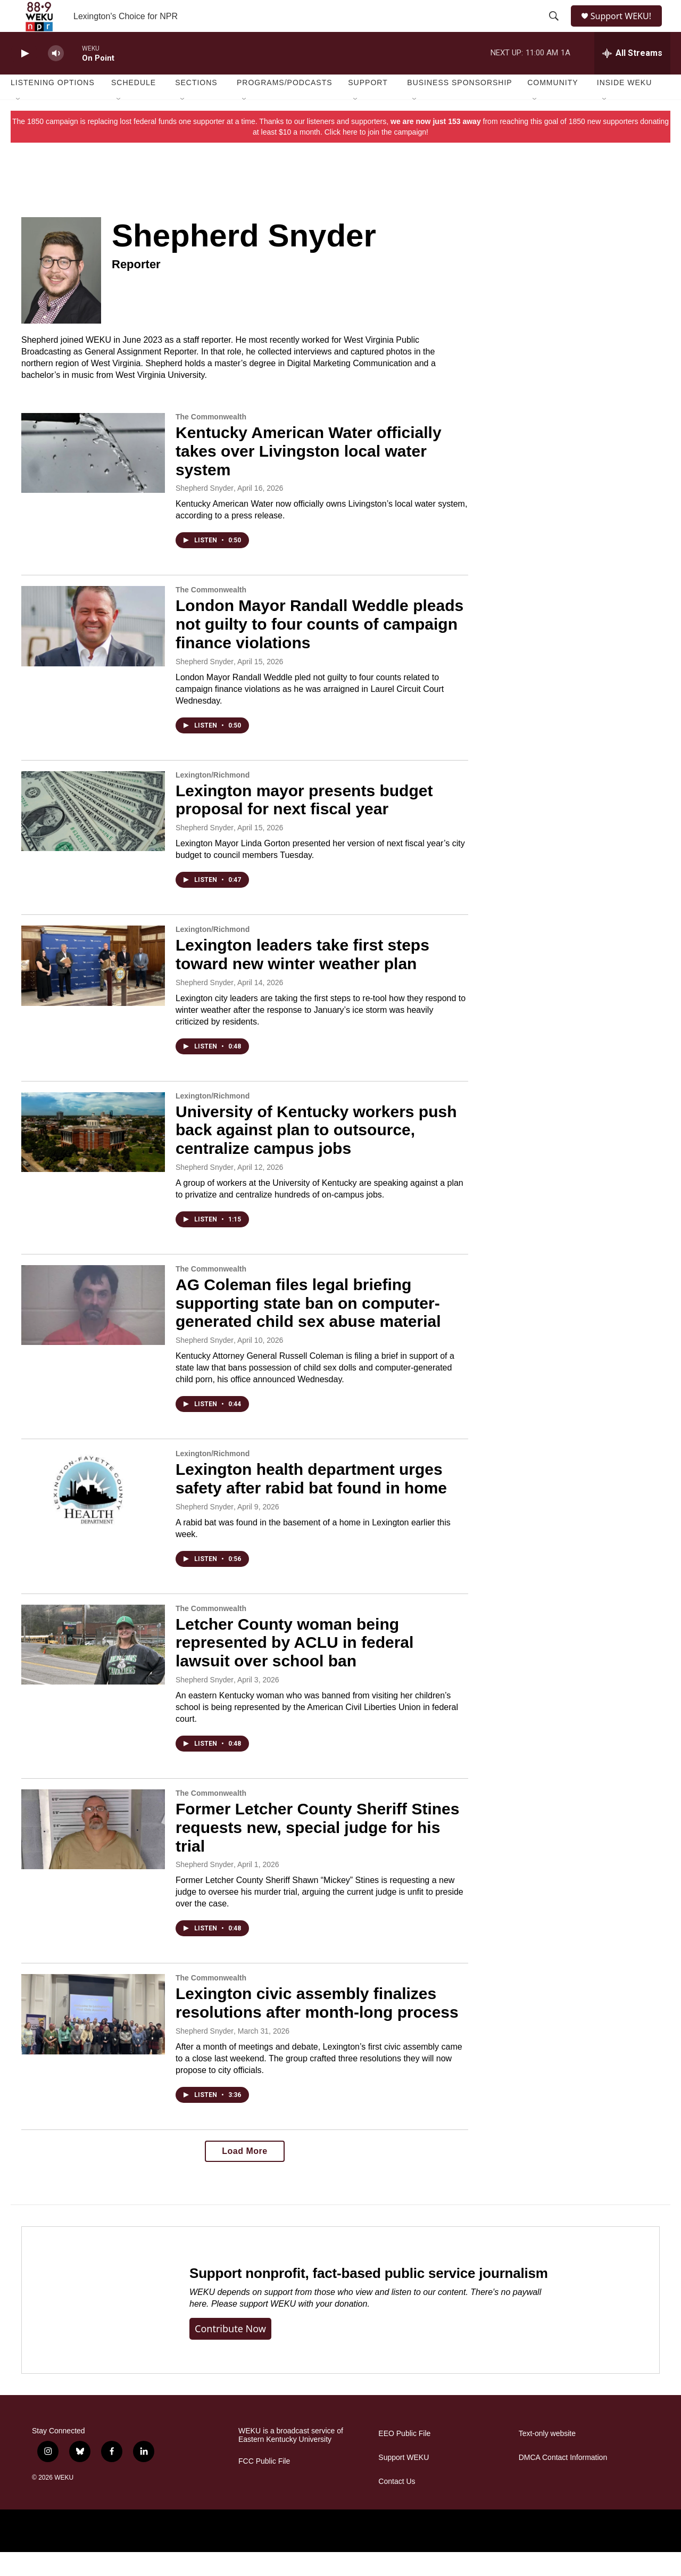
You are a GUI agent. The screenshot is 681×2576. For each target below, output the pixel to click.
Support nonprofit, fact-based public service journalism (368, 2297)
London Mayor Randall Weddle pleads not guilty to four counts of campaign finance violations (319, 648)
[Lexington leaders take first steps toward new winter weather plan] (93, 989)
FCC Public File (264, 2485)
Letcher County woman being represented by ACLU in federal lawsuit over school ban (294, 1666)
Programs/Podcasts (285, 106)
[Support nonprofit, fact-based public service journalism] (95, 2324)
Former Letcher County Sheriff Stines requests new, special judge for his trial (317, 1851)
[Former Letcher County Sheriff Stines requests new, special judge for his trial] (93, 1853)
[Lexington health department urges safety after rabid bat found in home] (93, 1514)
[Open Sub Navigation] (18, 123)
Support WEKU (403, 2482)
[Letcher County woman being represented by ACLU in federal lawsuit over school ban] (93, 1668)
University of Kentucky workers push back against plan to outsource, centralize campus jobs (316, 1154)
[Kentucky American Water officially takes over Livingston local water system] (93, 477)
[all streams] (632, 77)
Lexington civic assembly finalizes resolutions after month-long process (317, 2027)
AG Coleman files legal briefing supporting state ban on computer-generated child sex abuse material (308, 1327)
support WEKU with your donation (303, 2327)
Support (367, 106)
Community (552, 106)
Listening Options (53, 106)
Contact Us (396, 2505)
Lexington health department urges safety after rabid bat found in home (311, 1502)
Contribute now (230, 2352)
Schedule (133, 106)
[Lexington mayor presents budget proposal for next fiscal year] (93, 835)
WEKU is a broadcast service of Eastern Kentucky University (290, 2459)
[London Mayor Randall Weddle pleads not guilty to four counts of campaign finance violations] (93, 650)
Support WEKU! (625, 28)
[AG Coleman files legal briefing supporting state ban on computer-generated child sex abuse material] (93, 1329)
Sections (196, 106)
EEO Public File (404, 2458)
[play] (23, 77)
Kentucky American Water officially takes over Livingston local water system (309, 475)
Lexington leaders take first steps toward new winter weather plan (302, 978)
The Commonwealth (211, 440)
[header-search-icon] (554, 28)
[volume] (56, 77)
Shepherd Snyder (205, 512)
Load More (244, 2174)
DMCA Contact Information (563, 2482)
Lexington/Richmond (213, 799)
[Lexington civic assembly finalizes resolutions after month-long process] (93, 2038)
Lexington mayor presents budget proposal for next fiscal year (304, 824)
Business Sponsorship (459, 106)
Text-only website (547, 2458)
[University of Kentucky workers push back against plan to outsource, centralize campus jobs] (93, 1156)
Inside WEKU (624, 106)
